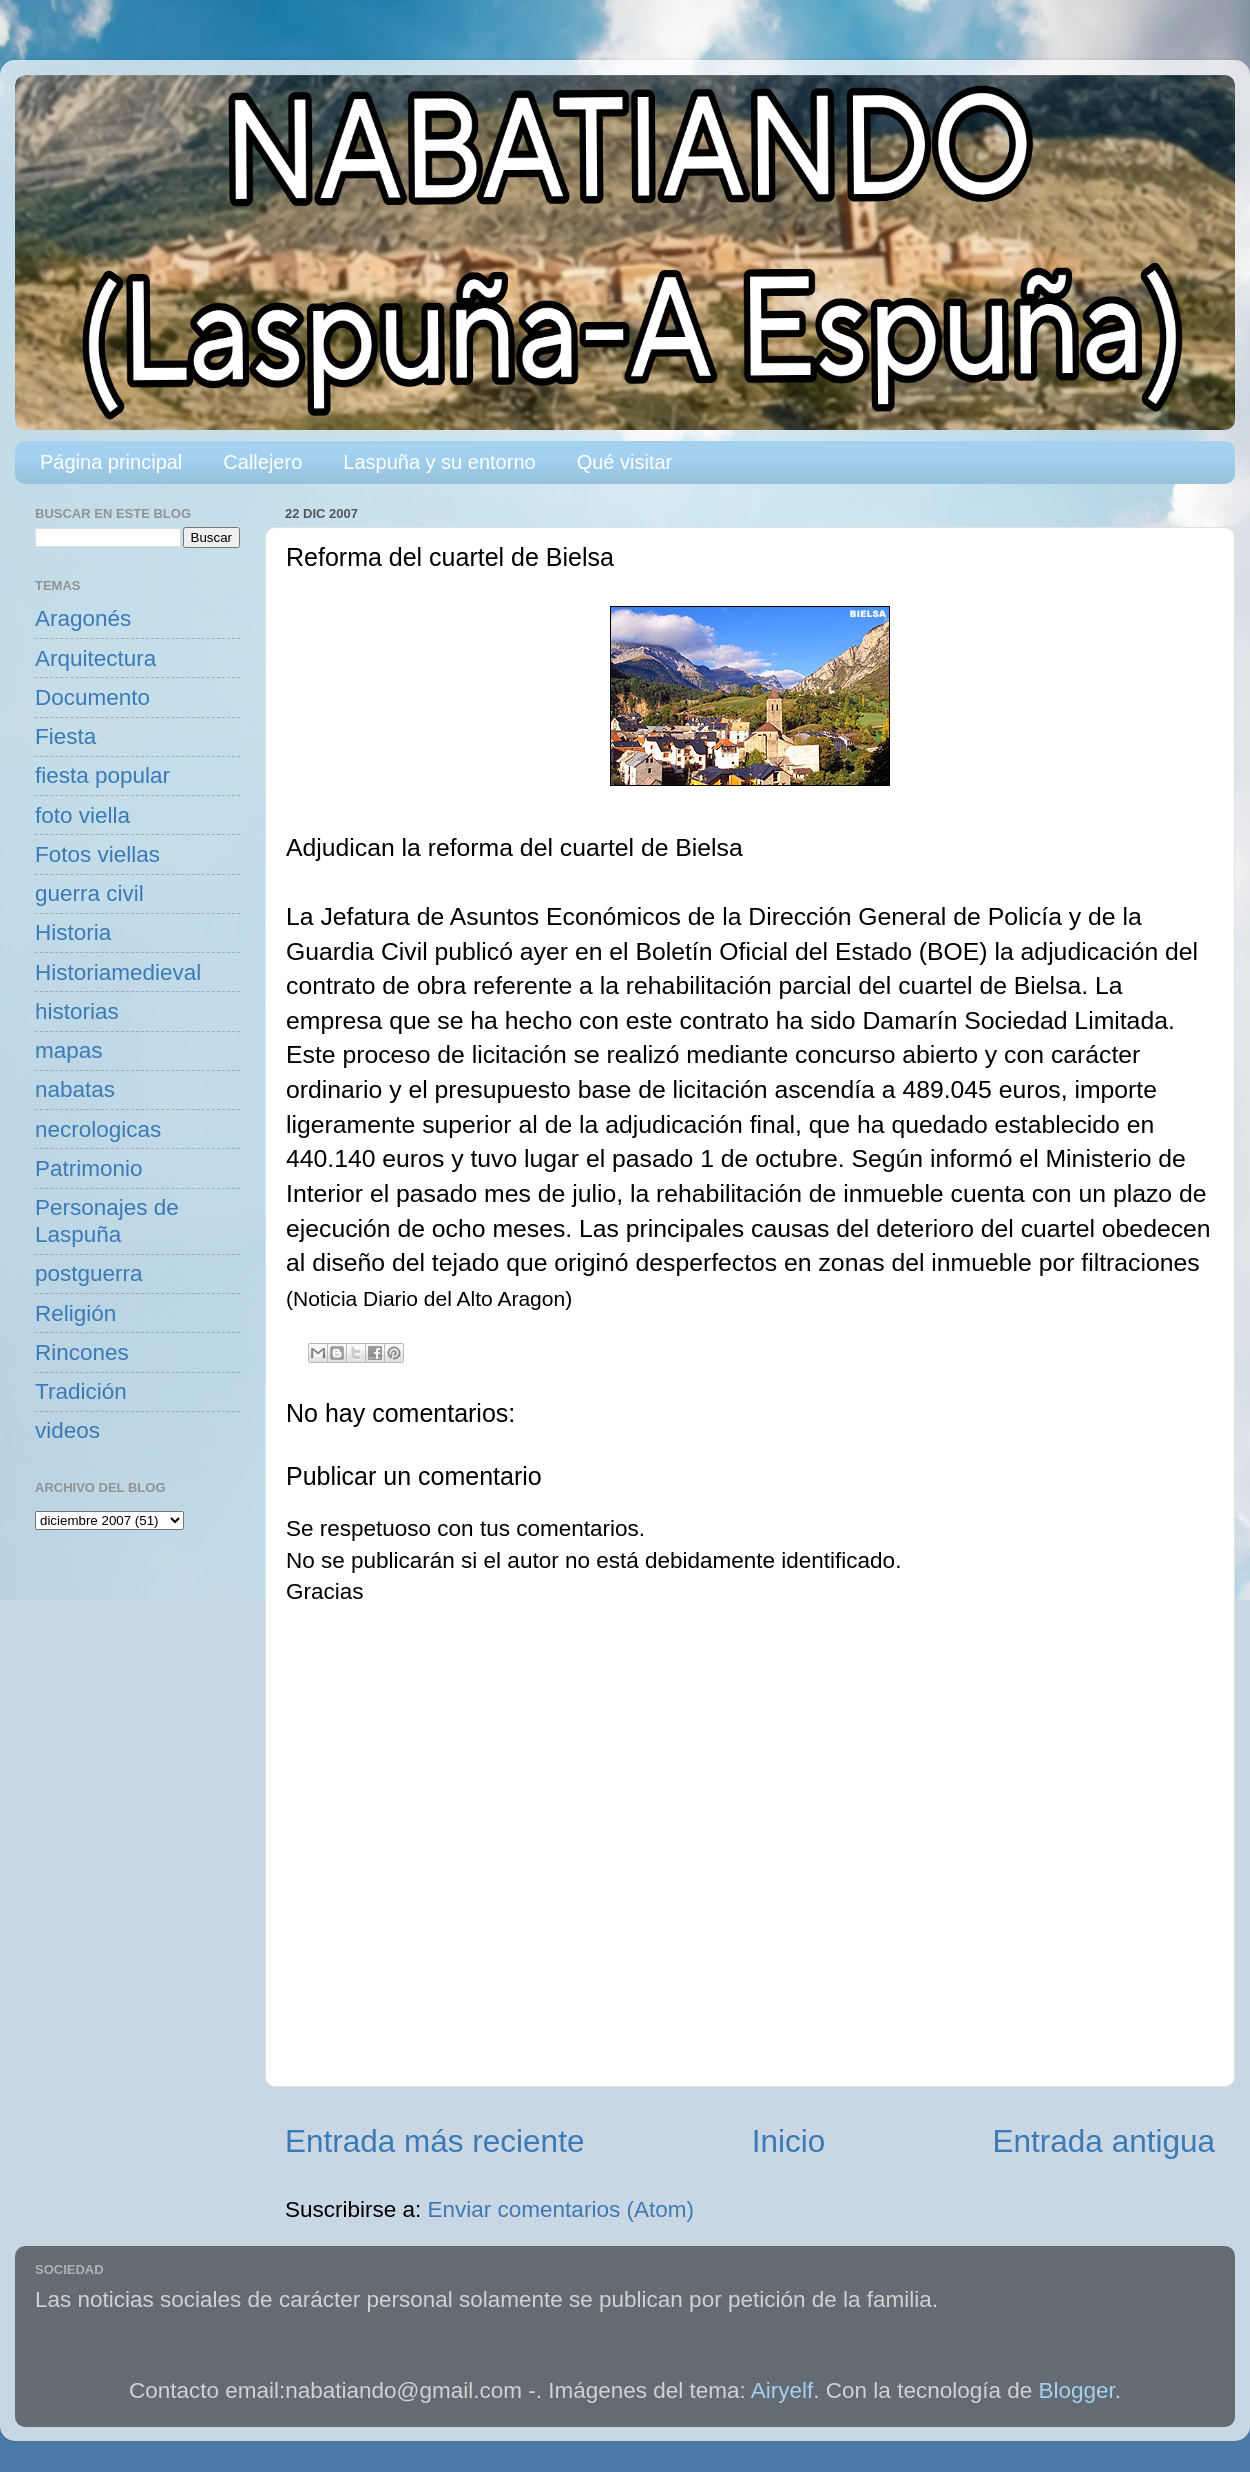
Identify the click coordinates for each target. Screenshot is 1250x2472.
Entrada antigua (1104, 2141)
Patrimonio (89, 1168)
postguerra (89, 1273)
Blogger (1077, 2390)
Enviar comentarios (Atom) (561, 2209)
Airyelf (782, 2390)
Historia (73, 932)
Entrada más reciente (434, 2141)
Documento (92, 697)
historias (77, 1011)
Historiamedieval (118, 972)
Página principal (111, 462)
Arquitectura (95, 658)
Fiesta (65, 736)
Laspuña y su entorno (439, 462)
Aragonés (83, 618)
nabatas (75, 1089)
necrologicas (98, 1129)
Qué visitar (625, 462)
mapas (69, 1050)
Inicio (789, 2141)
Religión (75, 1313)
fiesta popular (102, 775)
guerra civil (89, 893)
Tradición (81, 1391)
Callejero (262, 462)
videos (67, 1430)
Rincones (82, 1352)
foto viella (82, 815)
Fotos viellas (97, 854)
